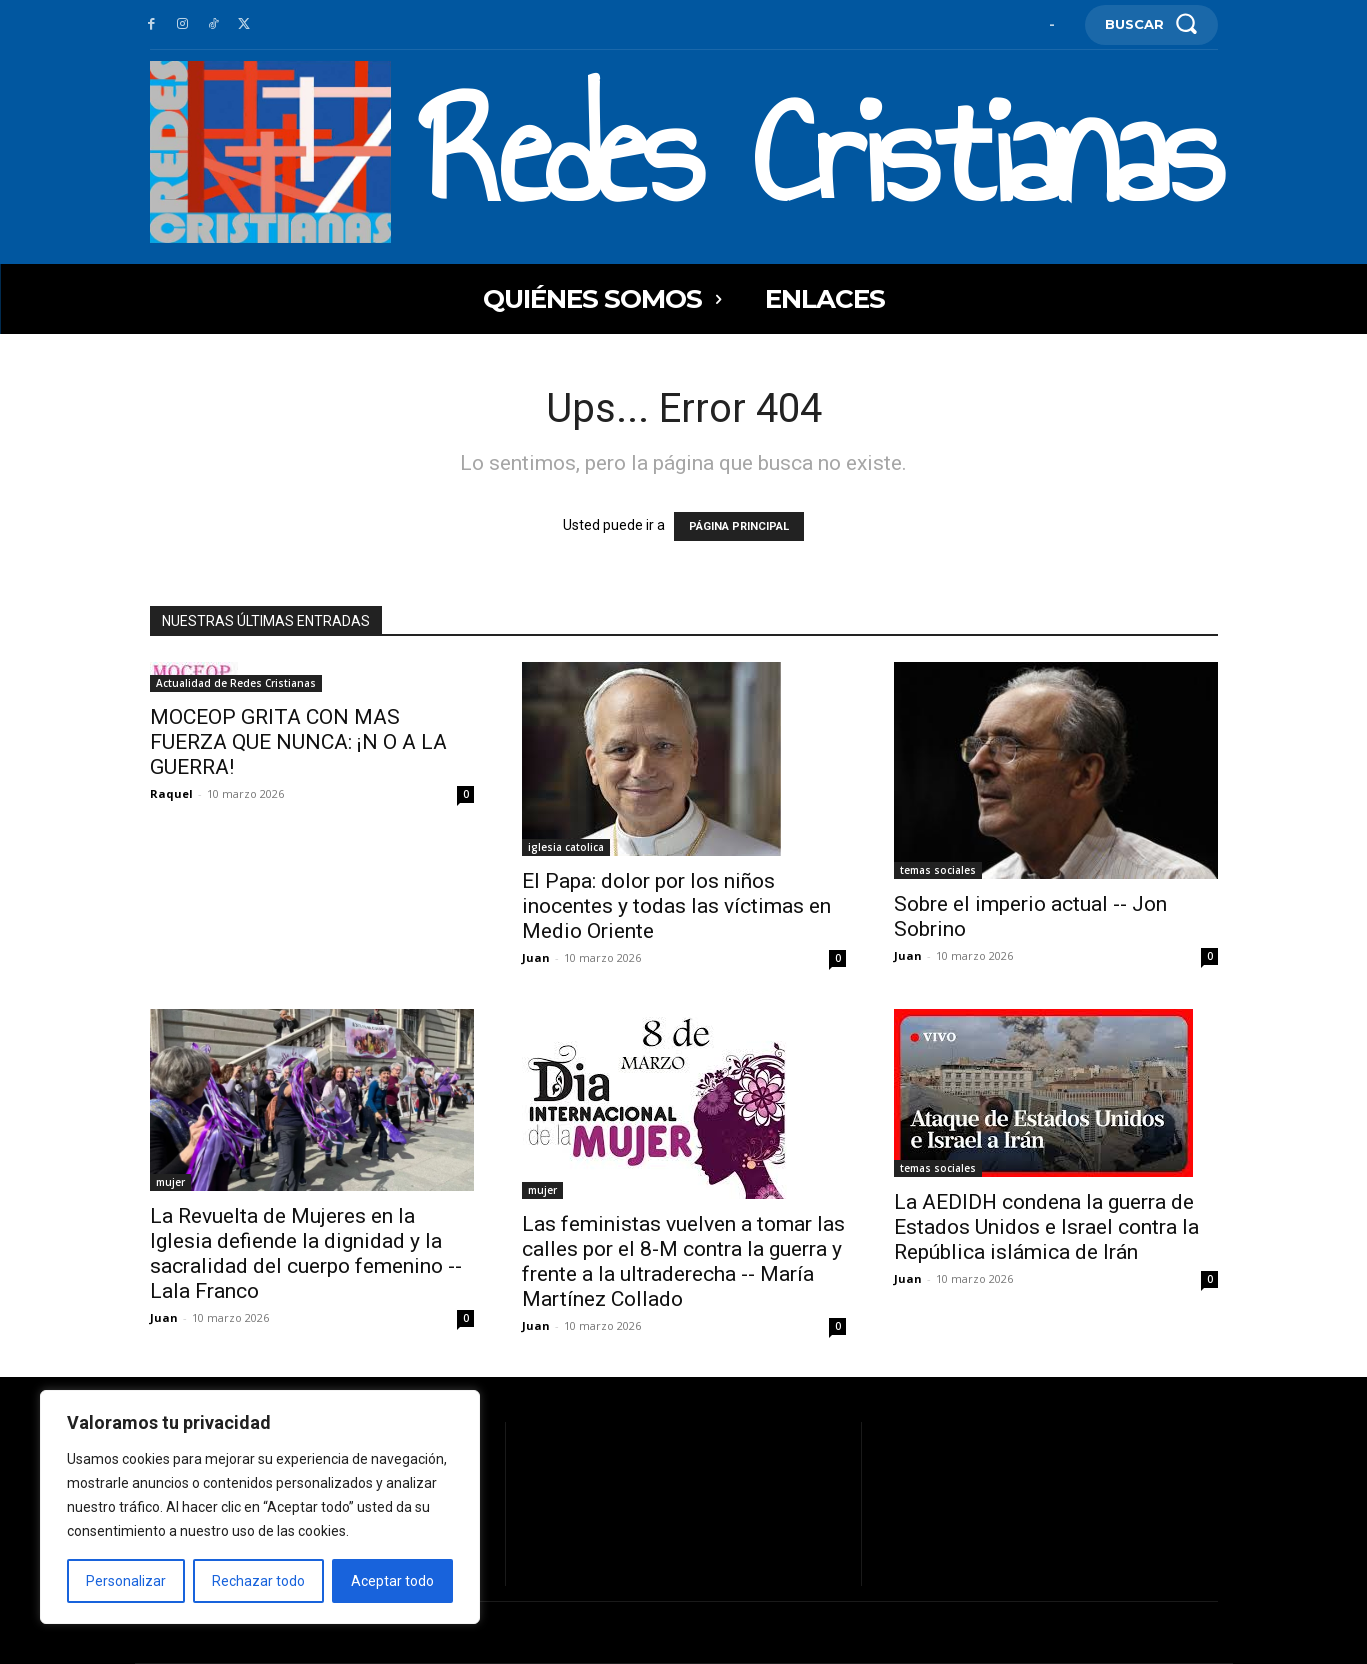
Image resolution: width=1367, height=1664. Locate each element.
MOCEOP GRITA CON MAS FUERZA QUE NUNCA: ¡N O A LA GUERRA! (298, 742)
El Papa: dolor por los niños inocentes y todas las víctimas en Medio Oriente (676, 906)
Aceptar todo (392, 1581)
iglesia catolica (566, 847)
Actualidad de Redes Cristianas (236, 683)
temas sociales (938, 870)
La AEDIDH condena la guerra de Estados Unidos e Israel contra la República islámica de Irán (1046, 1227)
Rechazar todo (258, 1581)
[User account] (1052, 24)
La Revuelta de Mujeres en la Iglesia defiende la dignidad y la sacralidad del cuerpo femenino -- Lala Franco (306, 1253)
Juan (536, 957)
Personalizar (126, 1581)
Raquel (171, 793)
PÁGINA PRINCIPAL (739, 526)
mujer (170, 1182)
